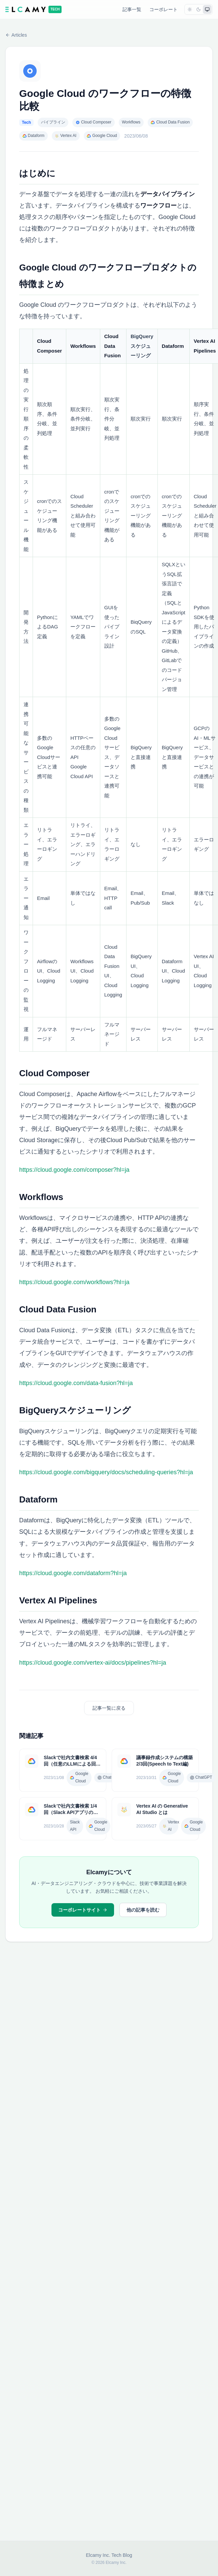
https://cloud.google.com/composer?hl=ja (74, 1169)
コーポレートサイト (82, 1910)
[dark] (198, 9)
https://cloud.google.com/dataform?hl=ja (73, 1573)
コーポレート (163, 9)
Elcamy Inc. (98, 2555)
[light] (189, 9)
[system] (207, 9)
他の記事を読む (142, 1910)
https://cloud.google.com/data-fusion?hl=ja (76, 1383)
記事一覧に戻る (109, 1708)
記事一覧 (131, 9)
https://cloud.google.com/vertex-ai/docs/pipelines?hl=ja (92, 1662)
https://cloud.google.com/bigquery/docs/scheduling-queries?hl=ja (106, 1472)
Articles (16, 35)
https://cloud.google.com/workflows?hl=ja (74, 1282)
